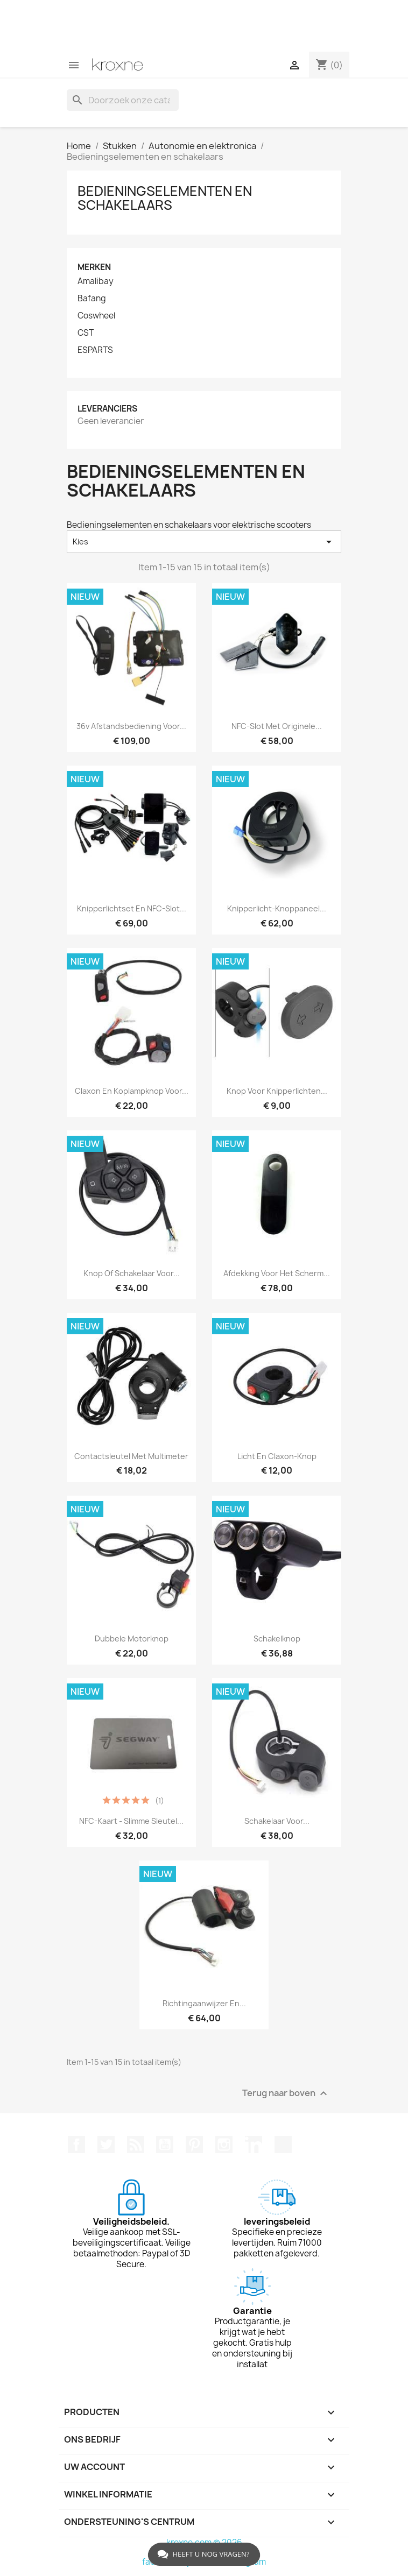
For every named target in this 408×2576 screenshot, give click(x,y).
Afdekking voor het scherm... (276, 1273)
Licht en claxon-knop (276, 1456)
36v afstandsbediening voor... (131, 726)
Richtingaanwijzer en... (204, 2003)
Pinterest (194, 2144)
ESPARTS (95, 350)
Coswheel (96, 315)
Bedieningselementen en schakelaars (165, 198)
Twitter (106, 2144)
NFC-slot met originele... (276, 726)
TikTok (283, 2144)
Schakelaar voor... (276, 1821)
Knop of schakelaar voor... (131, 1273)
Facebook (76, 2144)
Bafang (92, 298)
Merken (94, 267)
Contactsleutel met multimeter (131, 1456)
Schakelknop (277, 1638)
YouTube (164, 2144)
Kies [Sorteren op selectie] (204, 541)
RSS (135, 2144)
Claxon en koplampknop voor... (131, 1091)
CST (86, 333)
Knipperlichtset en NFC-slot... (131, 908)
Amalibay (96, 281)
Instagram (224, 2144)
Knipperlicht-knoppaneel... (276, 908)
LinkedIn (253, 2144)
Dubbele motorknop (131, 1638)
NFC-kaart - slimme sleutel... (131, 1821)
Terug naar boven (286, 2093)
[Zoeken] (123, 100)
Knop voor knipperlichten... (277, 1091)
